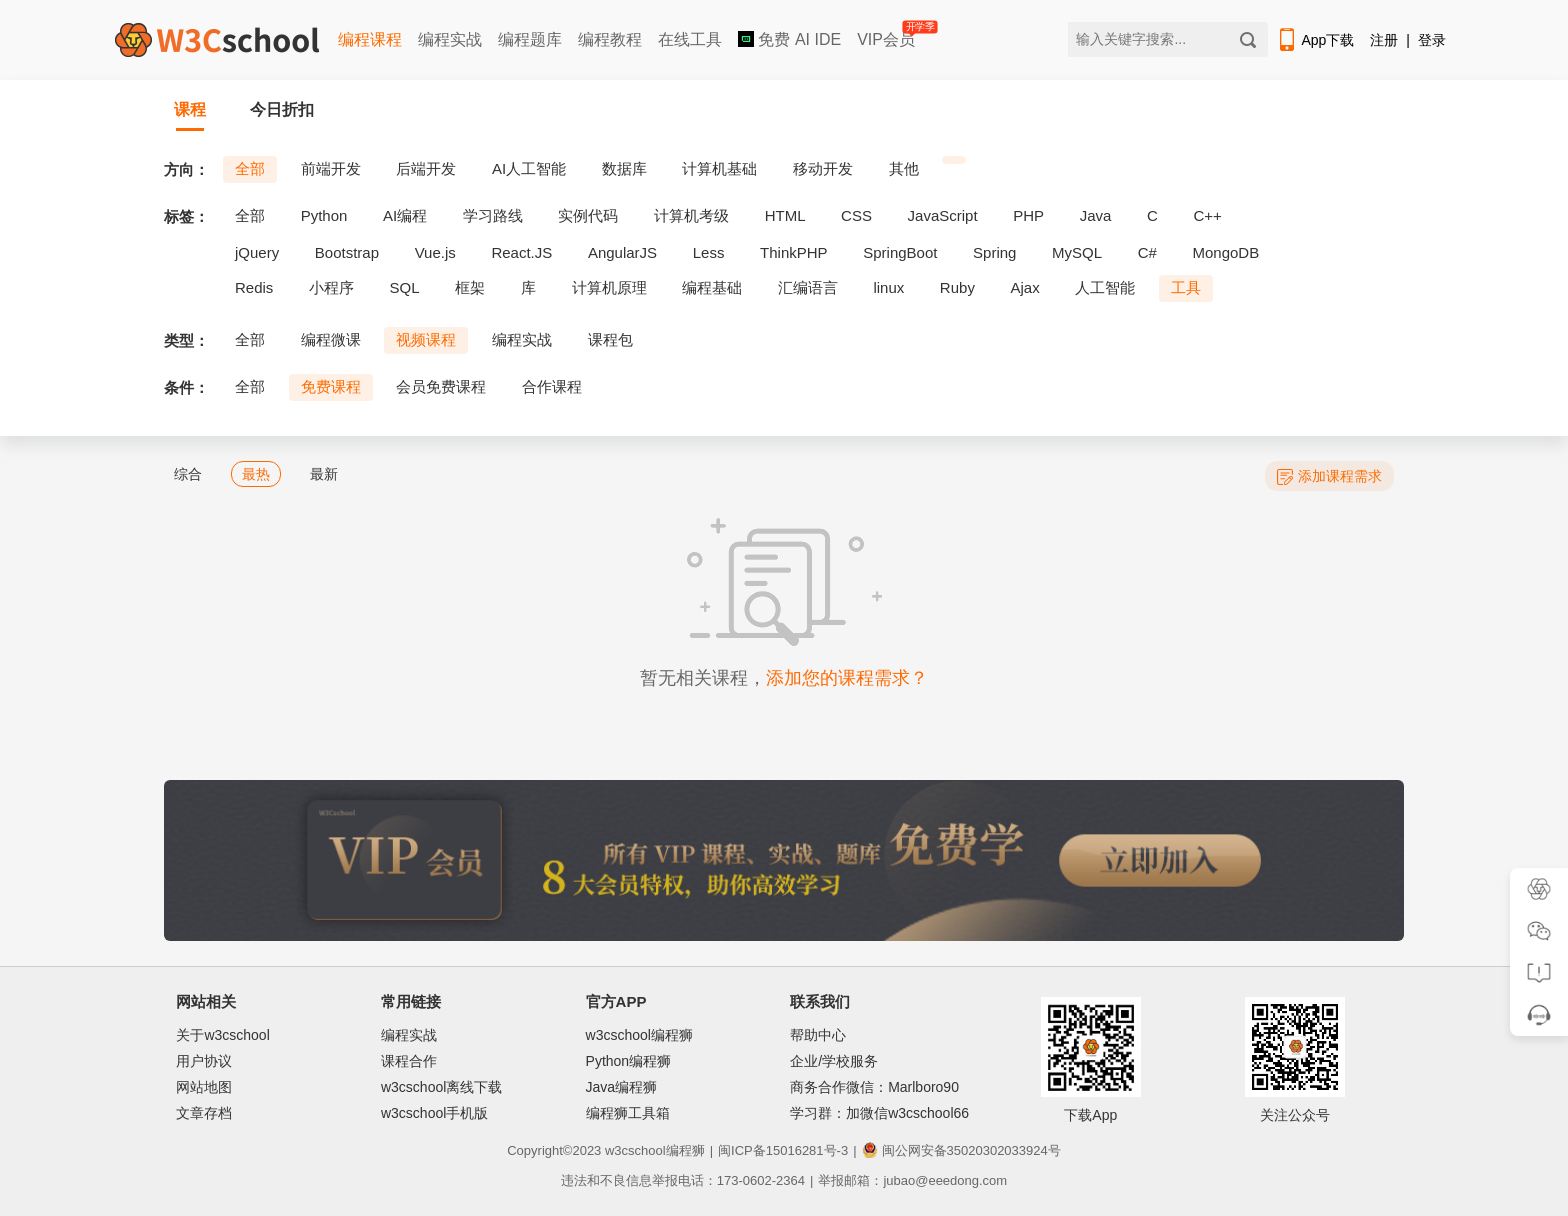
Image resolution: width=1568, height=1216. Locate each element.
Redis (254, 287)
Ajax (1025, 287)
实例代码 (588, 215)
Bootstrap (347, 252)
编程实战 (450, 39)
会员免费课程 (441, 386)
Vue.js (435, 252)
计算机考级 (691, 215)
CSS (856, 215)
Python (324, 215)
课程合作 (409, 1061)
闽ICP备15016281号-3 (783, 1150)
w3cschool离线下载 (441, 1087)
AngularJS (622, 252)
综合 (188, 474)
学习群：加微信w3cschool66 (879, 1113)
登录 (1432, 40)
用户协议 (204, 1061)
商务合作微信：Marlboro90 (874, 1087)
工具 (1186, 287)
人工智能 (1105, 287)
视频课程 (426, 339)
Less (709, 252)
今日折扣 (282, 109)
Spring (994, 252)
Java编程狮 (622, 1087)
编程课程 (370, 39)
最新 (324, 474)
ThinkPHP (794, 252)
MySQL (1077, 252)
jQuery (257, 252)
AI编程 (405, 215)
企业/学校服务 (834, 1061)
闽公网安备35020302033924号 (961, 1150)
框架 (470, 287)
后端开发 (426, 168)
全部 (250, 168)
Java (1096, 215)
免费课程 (331, 386)
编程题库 (530, 39)
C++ (1207, 215)
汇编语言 (808, 287)
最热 (256, 474)
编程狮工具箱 (628, 1113)
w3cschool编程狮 (639, 1035)
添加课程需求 (1329, 476)
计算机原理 (609, 287)
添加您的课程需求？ (847, 678)
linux (888, 287)
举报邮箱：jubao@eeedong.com (912, 1180)
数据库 (624, 168)
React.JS (521, 252)
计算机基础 (719, 168)
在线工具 (690, 39)
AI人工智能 (529, 168)
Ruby (957, 287)
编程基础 (712, 287)
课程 (190, 109)
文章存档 (204, 1113)
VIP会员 (887, 35)
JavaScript (943, 215)
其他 (904, 168)
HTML (785, 215)
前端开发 (331, 168)
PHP (1028, 215)
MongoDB (1226, 252)
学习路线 (493, 215)
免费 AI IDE (789, 39)
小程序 (331, 287)
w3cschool (635, 1150)
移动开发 (823, 168)
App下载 (1315, 40)
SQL (405, 287)
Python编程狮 (629, 1061)
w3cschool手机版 (434, 1113)
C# (1147, 252)
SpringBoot (900, 252)
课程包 (610, 339)
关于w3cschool (222, 1035)
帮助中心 (818, 1035)
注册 (1384, 40)
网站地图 (204, 1087)
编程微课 (331, 339)
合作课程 (552, 386)
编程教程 (610, 39)
